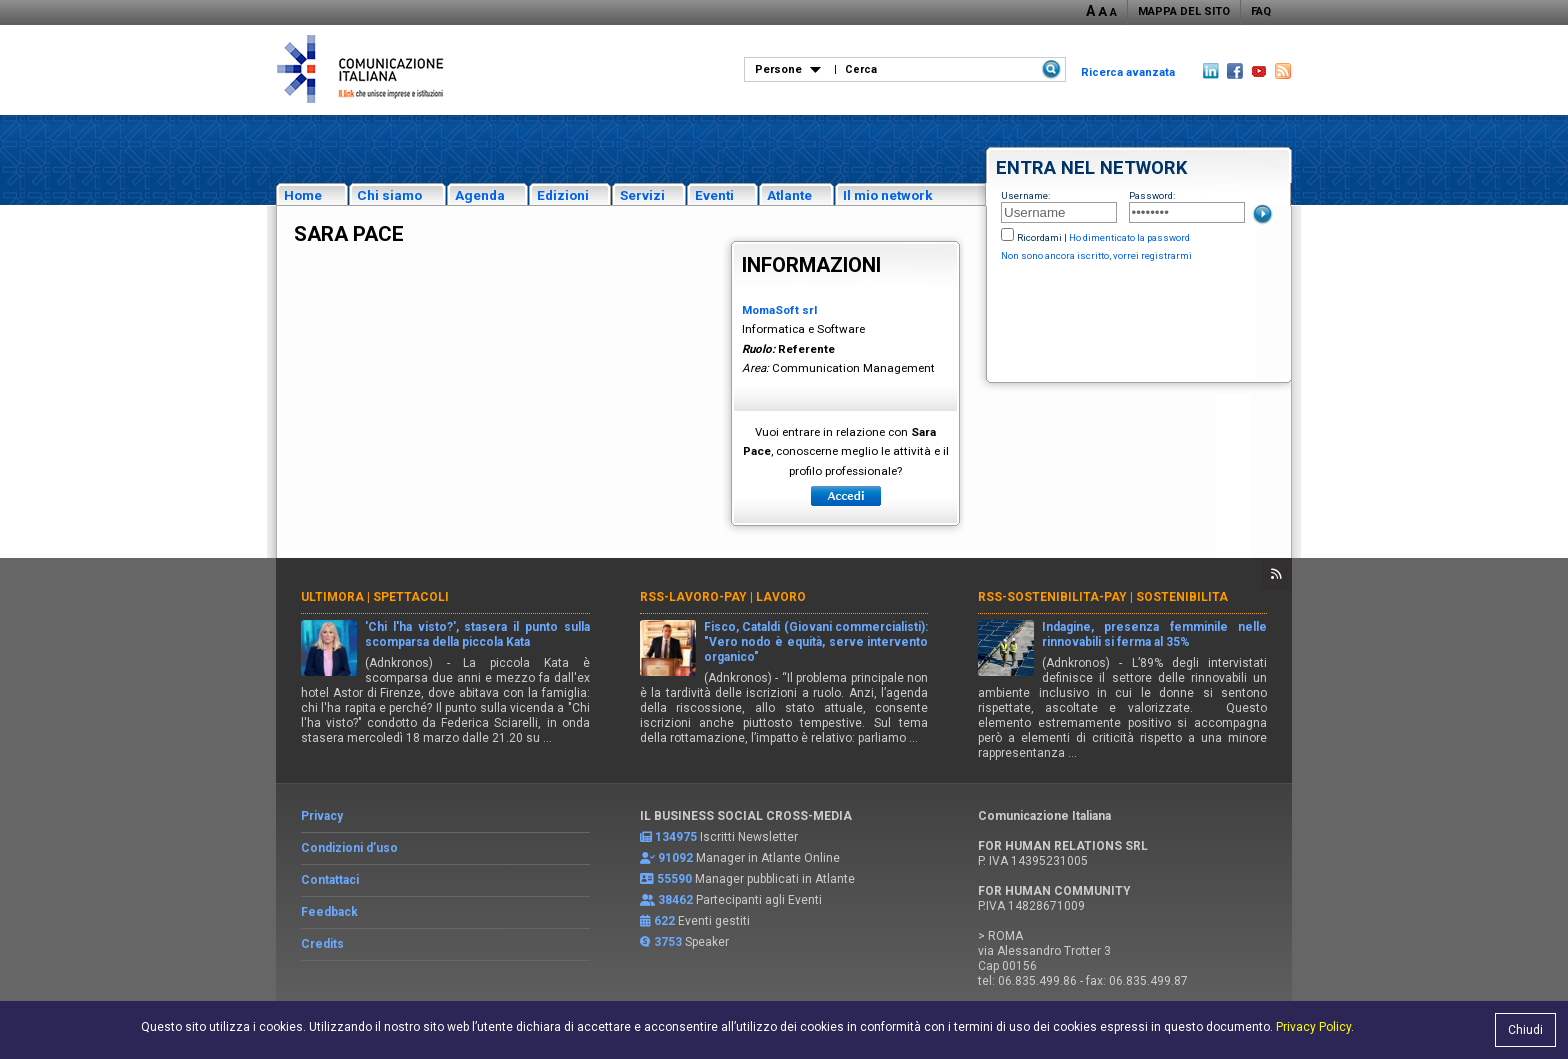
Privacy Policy (1313, 1027)
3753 (668, 942)
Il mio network (888, 195)
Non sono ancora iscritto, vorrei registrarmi (1096, 255)
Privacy (322, 816)
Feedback (329, 912)
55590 (674, 879)
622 (664, 921)
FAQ (1261, 11)
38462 (675, 900)
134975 (676, 837)
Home (303, 195)
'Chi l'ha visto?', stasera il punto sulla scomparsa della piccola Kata (477, 634)
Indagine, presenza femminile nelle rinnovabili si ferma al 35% (1154, 634)
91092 (675, 858)
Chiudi (1525, 1030)
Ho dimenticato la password (1129, 237)
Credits (322, 944)
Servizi (642, 195)
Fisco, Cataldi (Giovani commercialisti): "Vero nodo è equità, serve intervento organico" (816, 642)
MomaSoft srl (779, 310)
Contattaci (330, 880)
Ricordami (1039, 237)
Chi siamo (389, 195)
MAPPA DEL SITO (1184, 11)
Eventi (714, 195)
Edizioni (563, 195)
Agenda (480, 195)
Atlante (789, 195)
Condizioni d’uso (349, 848)
